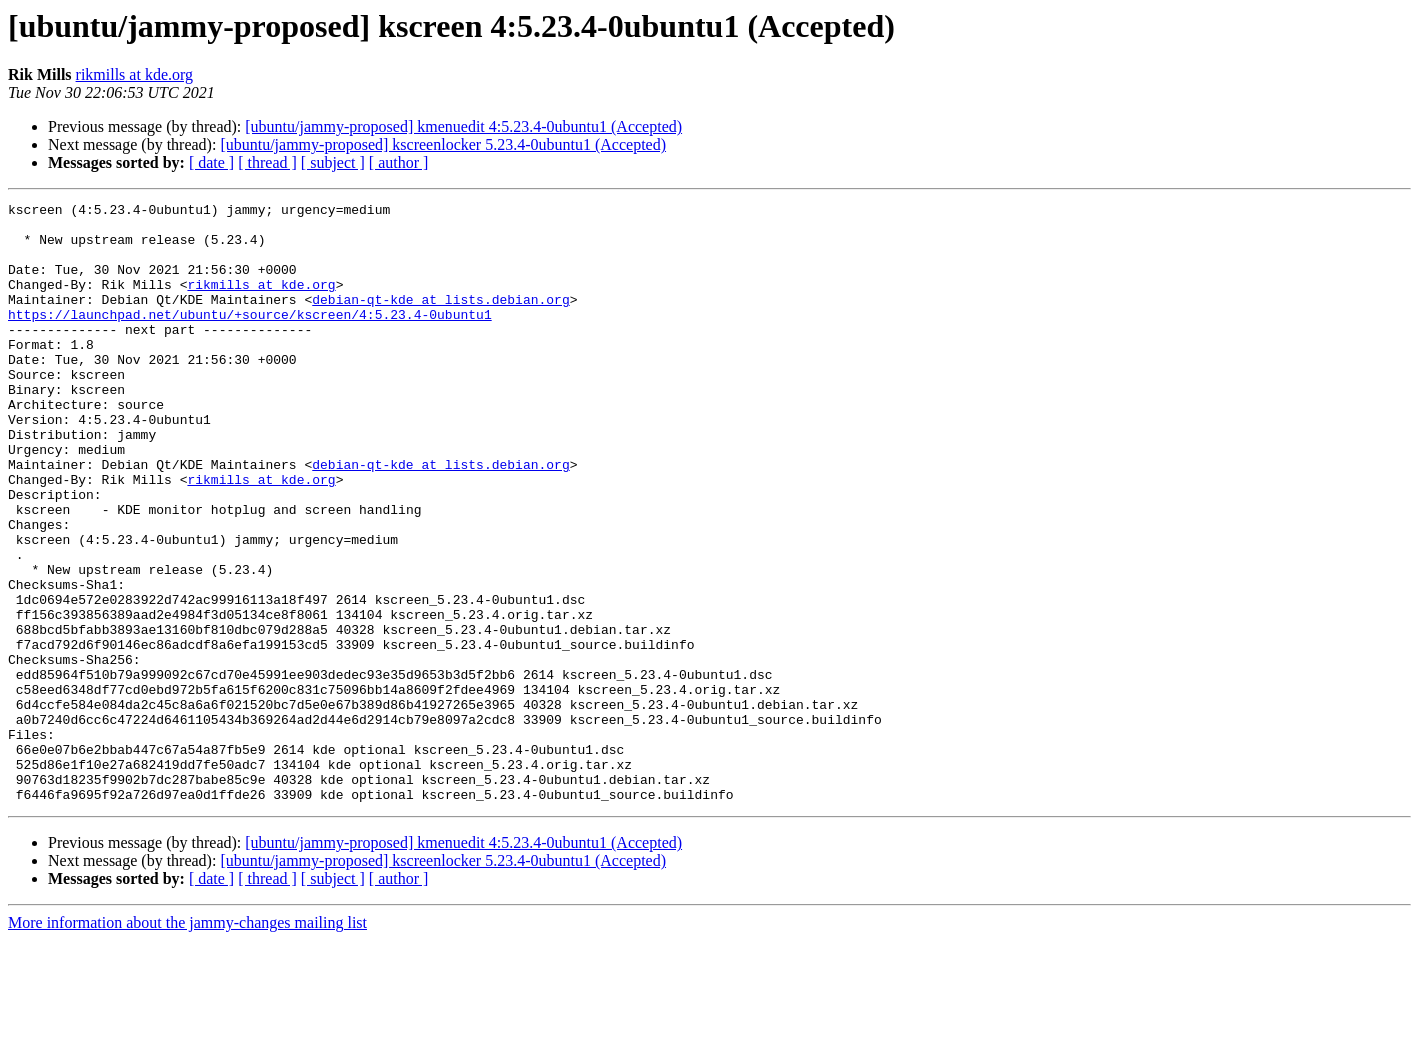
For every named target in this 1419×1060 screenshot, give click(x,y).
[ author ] (399, 162)
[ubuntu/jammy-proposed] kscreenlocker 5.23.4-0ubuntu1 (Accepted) (443, 144)
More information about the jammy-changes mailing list (187, 1042)
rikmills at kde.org (134, 74)
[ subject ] (333, 162)
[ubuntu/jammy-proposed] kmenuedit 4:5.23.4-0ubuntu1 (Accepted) (463, 126)
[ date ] (211, 162)
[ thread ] (267, 162)
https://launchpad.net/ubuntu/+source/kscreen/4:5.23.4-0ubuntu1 (250, 338)
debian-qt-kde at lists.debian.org (440, 320)
